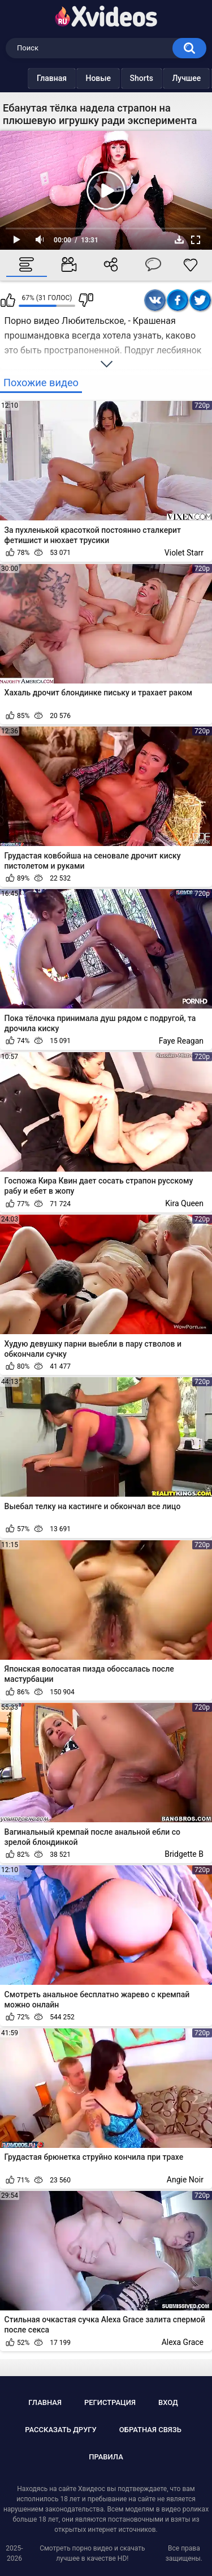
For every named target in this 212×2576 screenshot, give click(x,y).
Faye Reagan (181, 1040)
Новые (75, 78)
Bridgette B (184, 1854)
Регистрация (110, 2402)
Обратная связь (150, 2429)
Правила (106, 2457)
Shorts (119, 78)
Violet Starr (184, 552)
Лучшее (163, 78)
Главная (29, 78)
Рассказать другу (61, 2429)
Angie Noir (185, 2179)
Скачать (179, 239)
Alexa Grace (183, 2342)
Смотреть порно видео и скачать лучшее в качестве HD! (92, 2553)
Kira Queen (184, 1203)
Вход (168, 2402)
